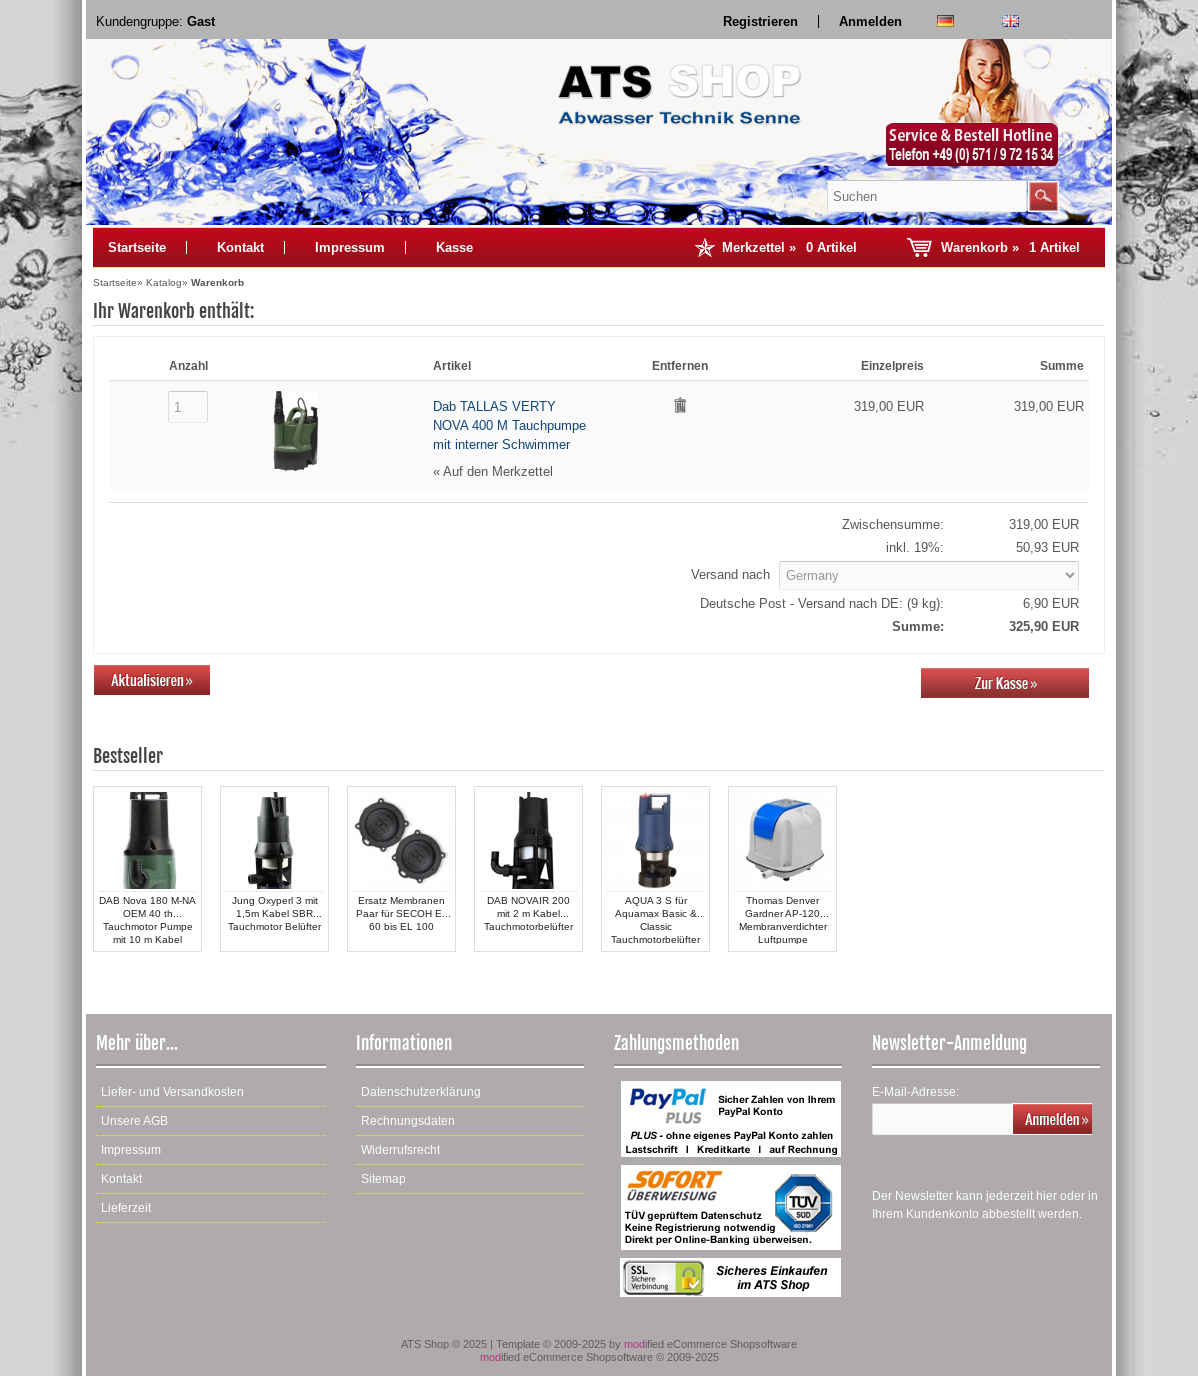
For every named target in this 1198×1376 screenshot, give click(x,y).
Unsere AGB (134, 1121)
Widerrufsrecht (400, 1150)
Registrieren (760, 21)
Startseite (137, 247)
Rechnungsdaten (408, 1121)
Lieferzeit (126, 1208)
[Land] (929, 575)
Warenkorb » (1010, 247)
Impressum (350, 247)
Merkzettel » (789, 247)
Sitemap (383, 1179)
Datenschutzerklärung (421, 1092)
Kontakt (240, 247)
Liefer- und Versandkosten (172, 1092)
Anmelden (870, 21)
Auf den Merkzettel (498, 471)
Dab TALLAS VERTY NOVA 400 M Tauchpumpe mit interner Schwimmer (509, 425)
